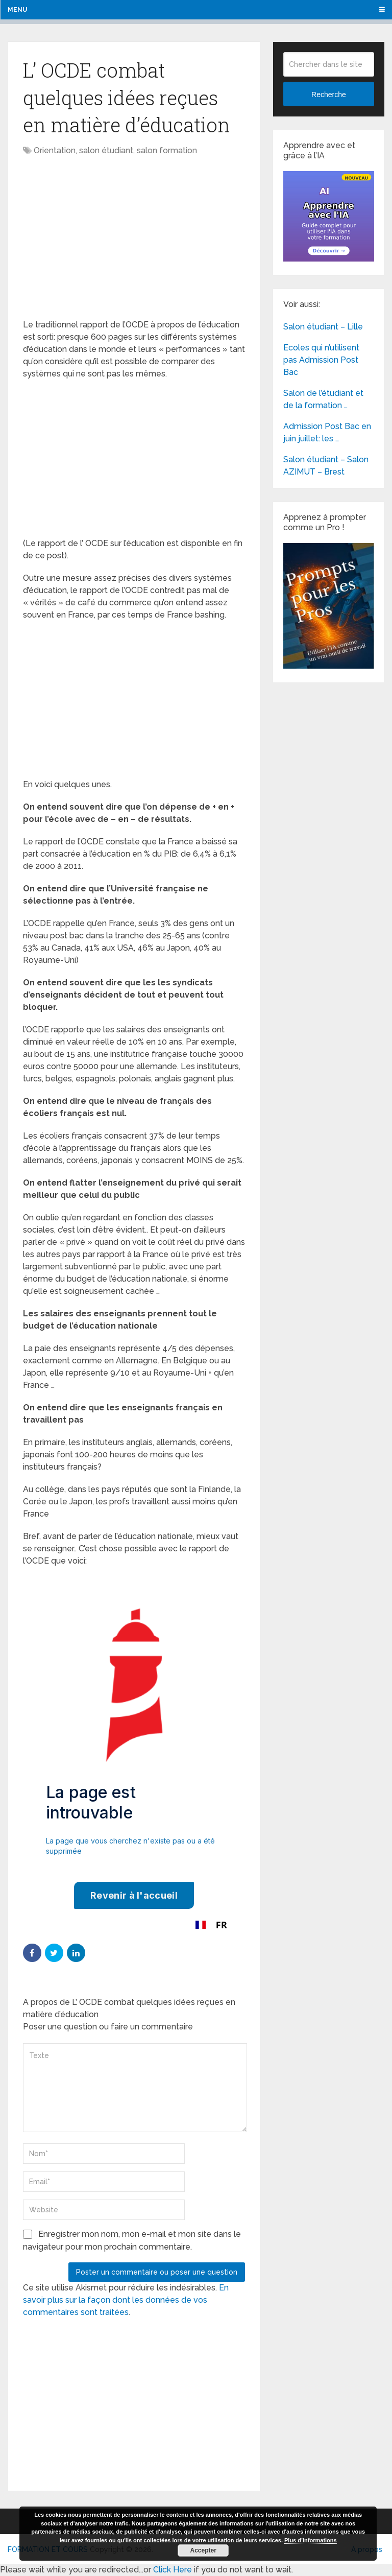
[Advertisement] (108, 238)
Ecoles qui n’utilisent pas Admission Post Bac (321, 360)
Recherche (328, 94)
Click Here (172, 2569)
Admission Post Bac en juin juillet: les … (327, 432)
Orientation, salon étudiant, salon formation (115, 150)
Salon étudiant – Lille (323, 327)
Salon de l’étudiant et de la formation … (323, 399)
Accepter (203, 2550)
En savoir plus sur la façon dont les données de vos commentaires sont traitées (126, 2300)
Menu (17, 9)
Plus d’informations (310, 2540)
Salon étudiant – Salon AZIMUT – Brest (326, 466)
